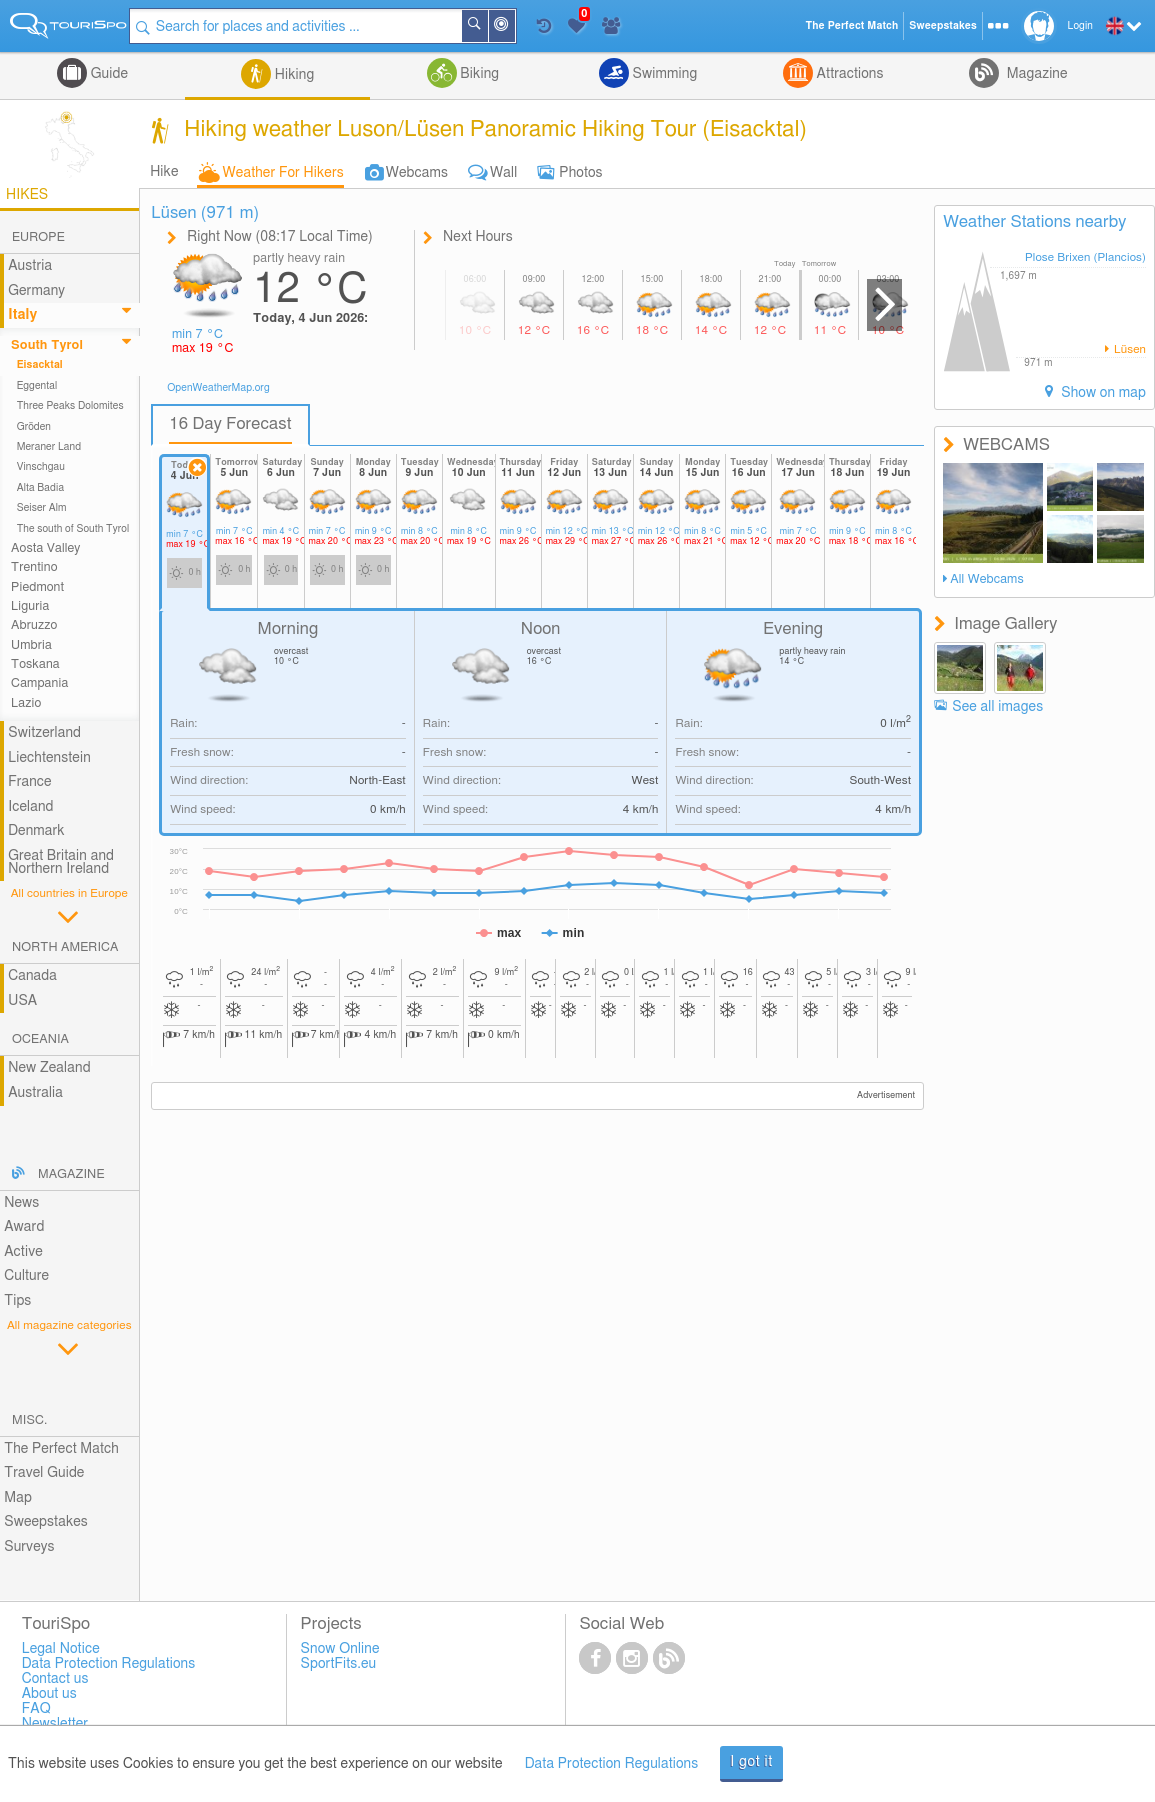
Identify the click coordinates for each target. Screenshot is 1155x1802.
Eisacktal (40, 365)
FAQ (36, 1709)
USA (22, 1001)
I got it (751, 1762)
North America (65, 947)
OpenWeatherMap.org (218, 388)
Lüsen (1128, 349)
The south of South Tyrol (73, 529)
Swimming (663, 74)
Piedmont (37, 587)
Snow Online (340, 1649)
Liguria (30, 606)
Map (18, 1498)
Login (1080, 26)
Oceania (40, 1039)
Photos (580, 173)
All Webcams (987, 579)
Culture (26, 1276)
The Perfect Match (61, 1449)
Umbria (31, 645)
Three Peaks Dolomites (70, 406)
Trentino (34, 567)
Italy (22, 315)
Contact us (55, 1679)
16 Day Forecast (230, 424)
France (30, 782)
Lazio (26, 703)
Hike (164, 172)
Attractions (848, 74)
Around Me (519, 27)
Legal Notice (61, 1649)
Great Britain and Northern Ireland (61, 862)
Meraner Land (49, 447)
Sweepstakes (46, 1522)
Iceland (30, 807)
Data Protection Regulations (612, 1764)
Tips (17, 1301)
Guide (107, 74)
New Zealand (49, 1068)
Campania (39, 683)
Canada (32, 976)
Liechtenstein (49, 758)
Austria (30, 266)
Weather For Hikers (283, 173)
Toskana (35, 664)
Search (492, 26)
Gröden (34, 427)
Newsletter (55, 1724)
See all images (997, 707)
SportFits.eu (339, 1664)
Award (24, 1227)
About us (49, 1694)
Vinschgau (41, 467)
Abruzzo (34, 625)
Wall (503, 173)
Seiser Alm (42, 508)
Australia (35, 1093)
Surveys (29, 1547)
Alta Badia (41, 488)
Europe (38, 237)
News (21, 1203)
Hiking (292, 75)
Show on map (1102, 393)
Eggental (37, 386)
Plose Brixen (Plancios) (1085, 257)
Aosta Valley (45, 548)
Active (23, 1252)
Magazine (1035, 74)
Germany (36, 291)
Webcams (417, 173)
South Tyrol (47, 345)
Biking (478, 74)
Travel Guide (44, 1473)
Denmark (36, 831)
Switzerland (44, 733)
